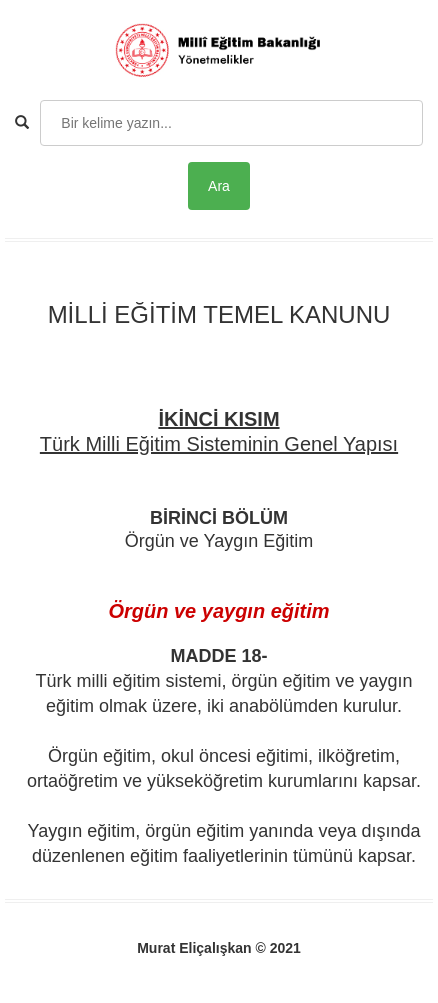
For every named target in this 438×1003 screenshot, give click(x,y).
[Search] (231, 123)
